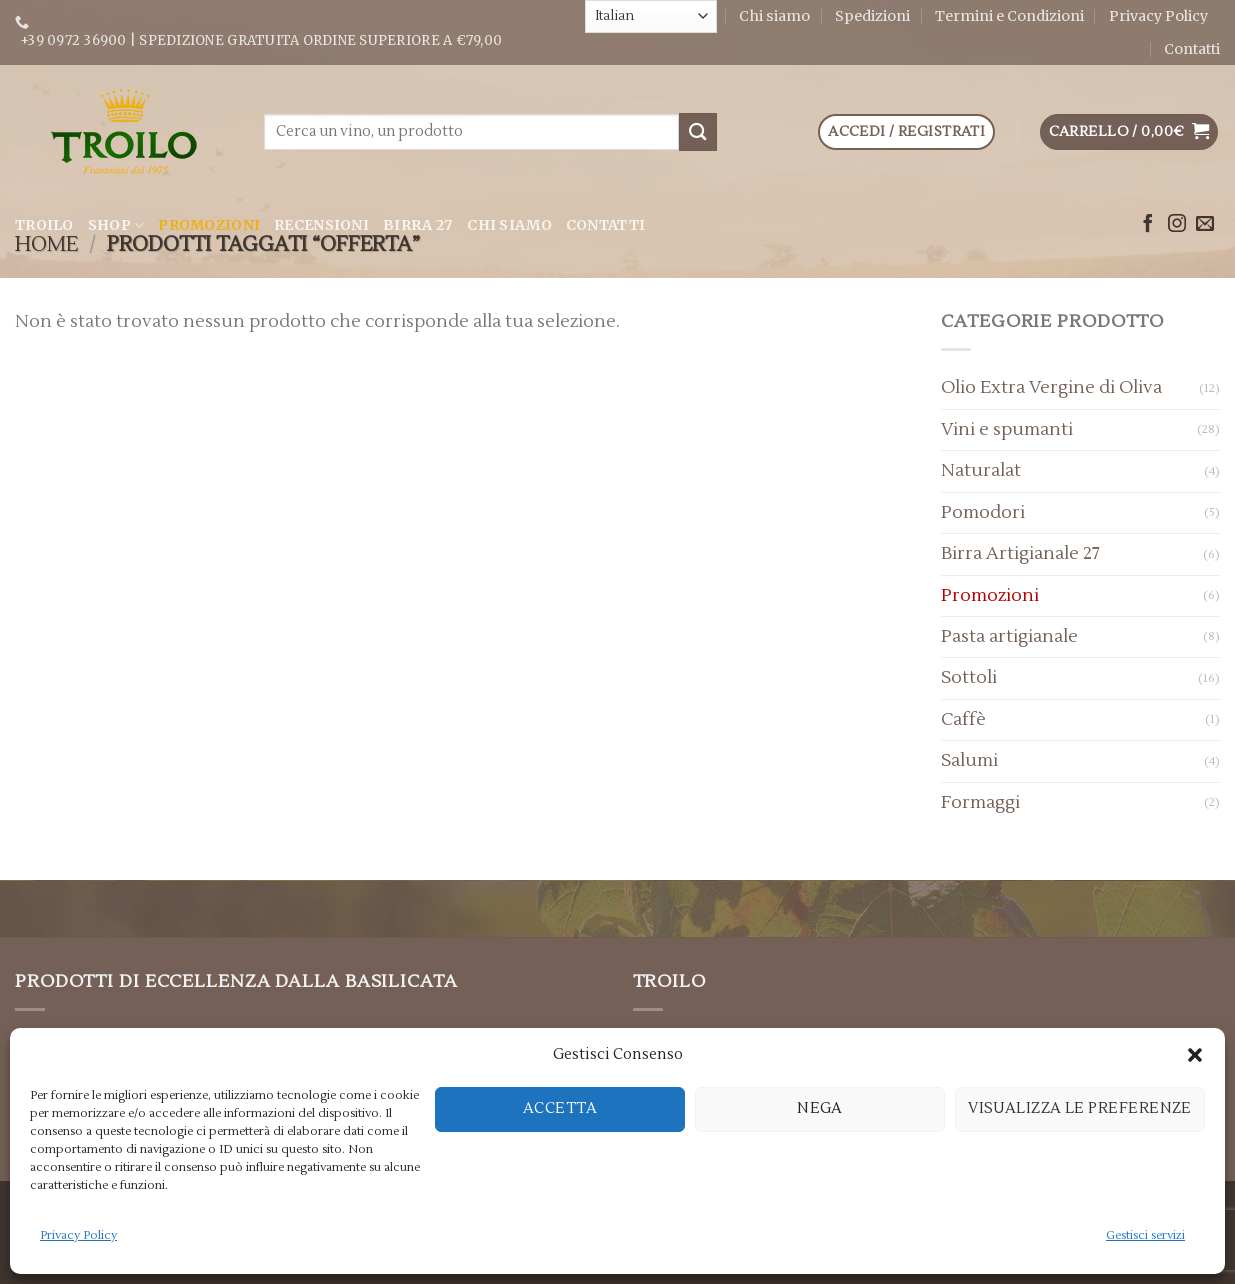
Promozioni (209, 225)
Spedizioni (872, 16)
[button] (1195, 1055)
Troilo (44, 225)
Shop (116, 225)
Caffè (963, 719)
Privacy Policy (78, 1235)
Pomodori (983, 512)
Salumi (969, 760)
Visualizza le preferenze (1080, 1108)
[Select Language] (651, 16)
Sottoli (969, 677)
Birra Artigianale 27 (1020, 553)
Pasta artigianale (1009, 636)
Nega (820, 1108)
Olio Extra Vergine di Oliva (1051, 387)
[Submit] (698, 131)
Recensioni (321, 225)
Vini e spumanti (1007, 429)
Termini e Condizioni (1009, 16)
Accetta (560, 1108)
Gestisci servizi (1145, 1235)
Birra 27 (418, 225)
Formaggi (980, 802)
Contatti (1192, 49)
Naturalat (981, 470)
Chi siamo (774, 16)
